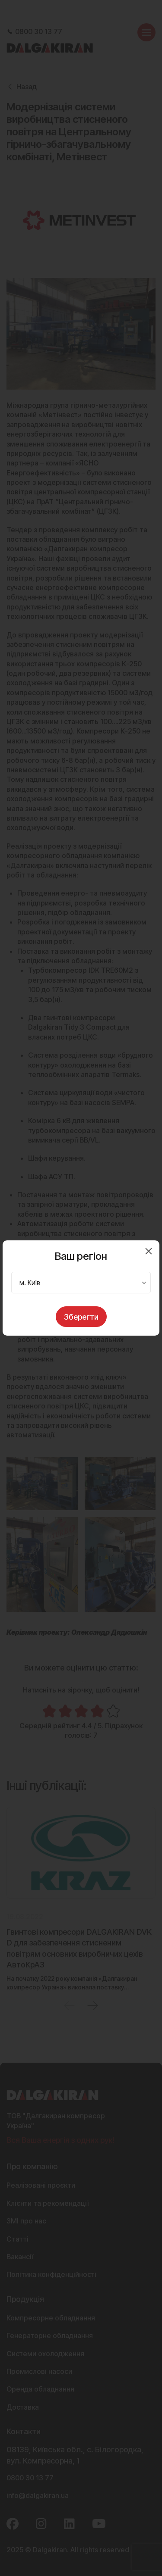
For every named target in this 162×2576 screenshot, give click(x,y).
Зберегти (81, 1316)
